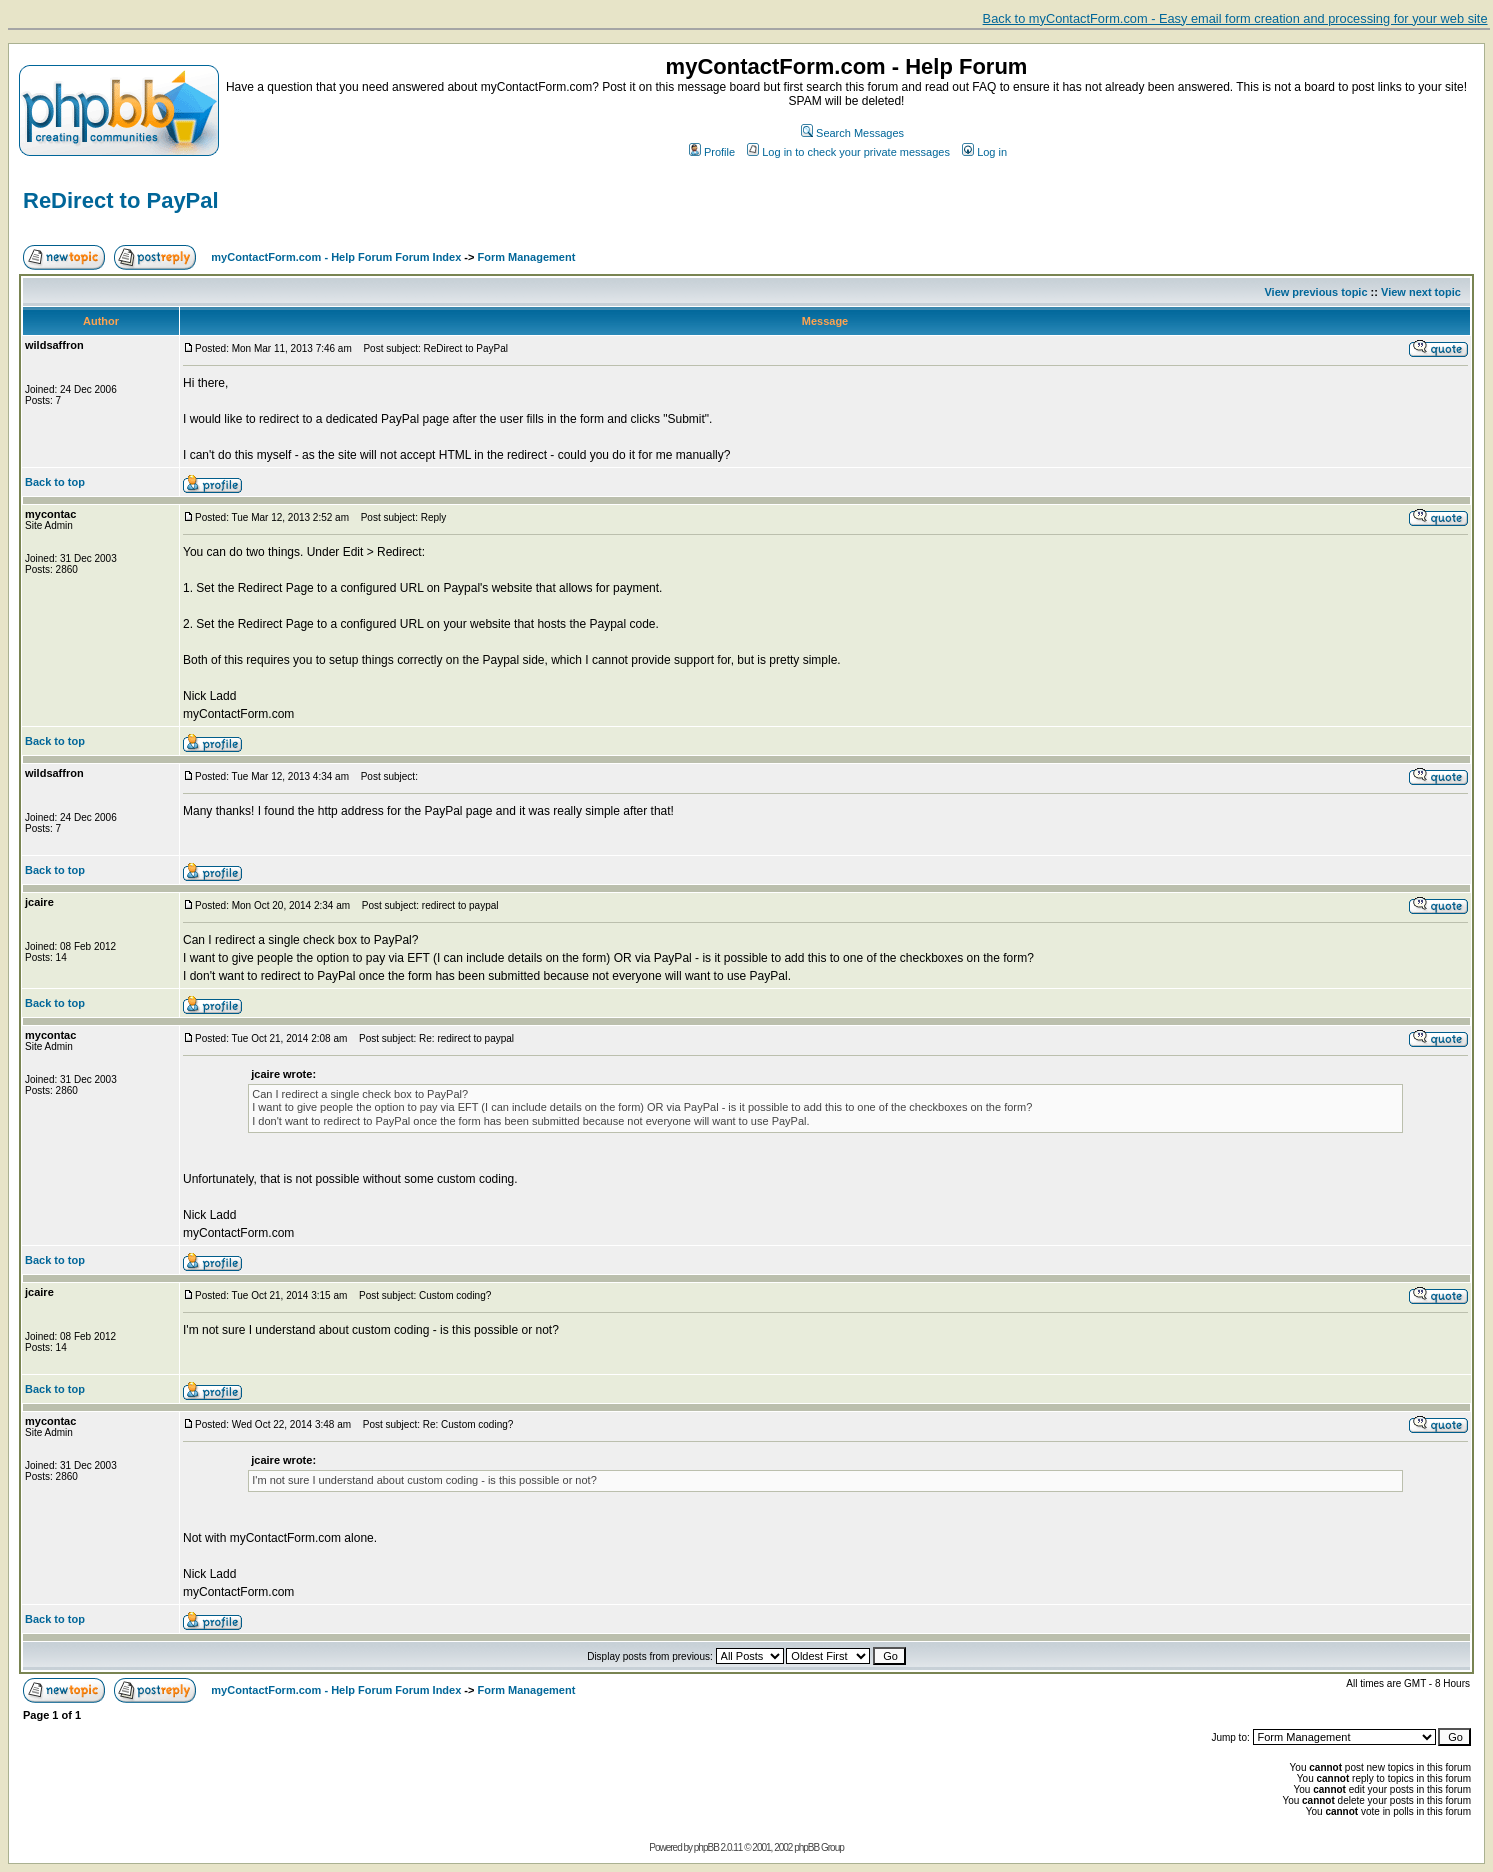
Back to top (55, 482)
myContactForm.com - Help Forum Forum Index (336, 257)
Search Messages (852, 133)
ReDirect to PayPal (121, 200)
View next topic (1421, 292)
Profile (712, 152)
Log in (984, 152)
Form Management (527, 257)
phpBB (706, 1847)
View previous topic (1315, 292)
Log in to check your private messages (848, 152)
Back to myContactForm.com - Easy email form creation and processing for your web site (1235, 18)
